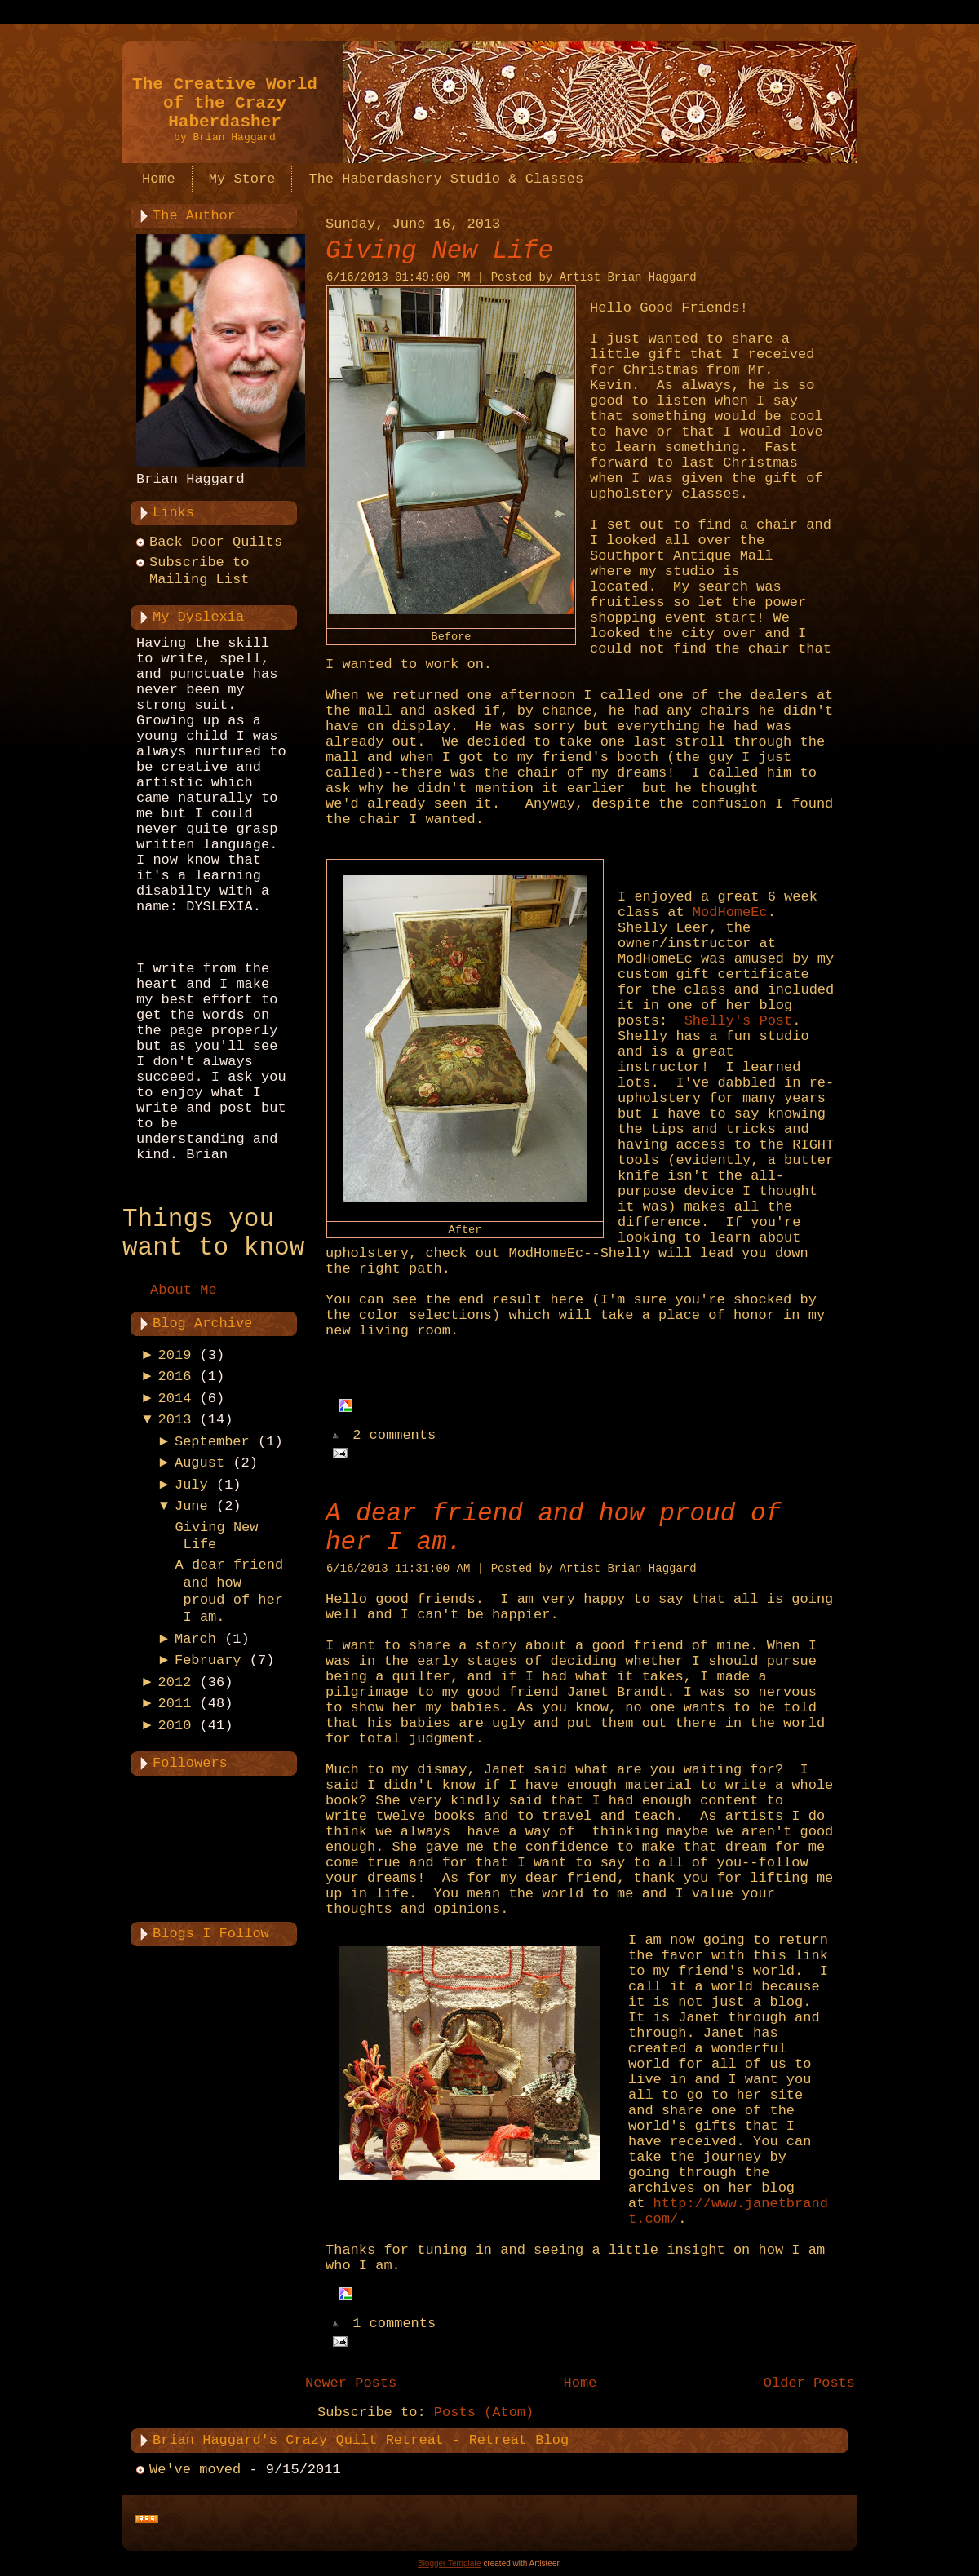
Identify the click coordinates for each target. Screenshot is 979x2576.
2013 (175, 1419)
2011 (175, 1703)
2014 (175, 1398)
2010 (175, 1725)
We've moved (195, 2469)
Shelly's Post (738, 1021)
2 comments (394, 1436)
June (191, 1506)
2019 (175, 1355)
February (208, 1660)
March (195, 1639)
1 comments (394, 2323)
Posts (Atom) (484, 2412)
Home (580, 2383)
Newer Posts (350, 2383)
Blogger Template (449, 2563)
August (199, 1463)
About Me (183, 1290)
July (191, 1485)
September (212, 1442)
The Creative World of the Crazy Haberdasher (224, 103)
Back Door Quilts (215, 542)
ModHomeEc (730, 912)
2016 (175, 1376)
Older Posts (809, 2383)
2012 (175, 1682)
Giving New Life (439, 251)
